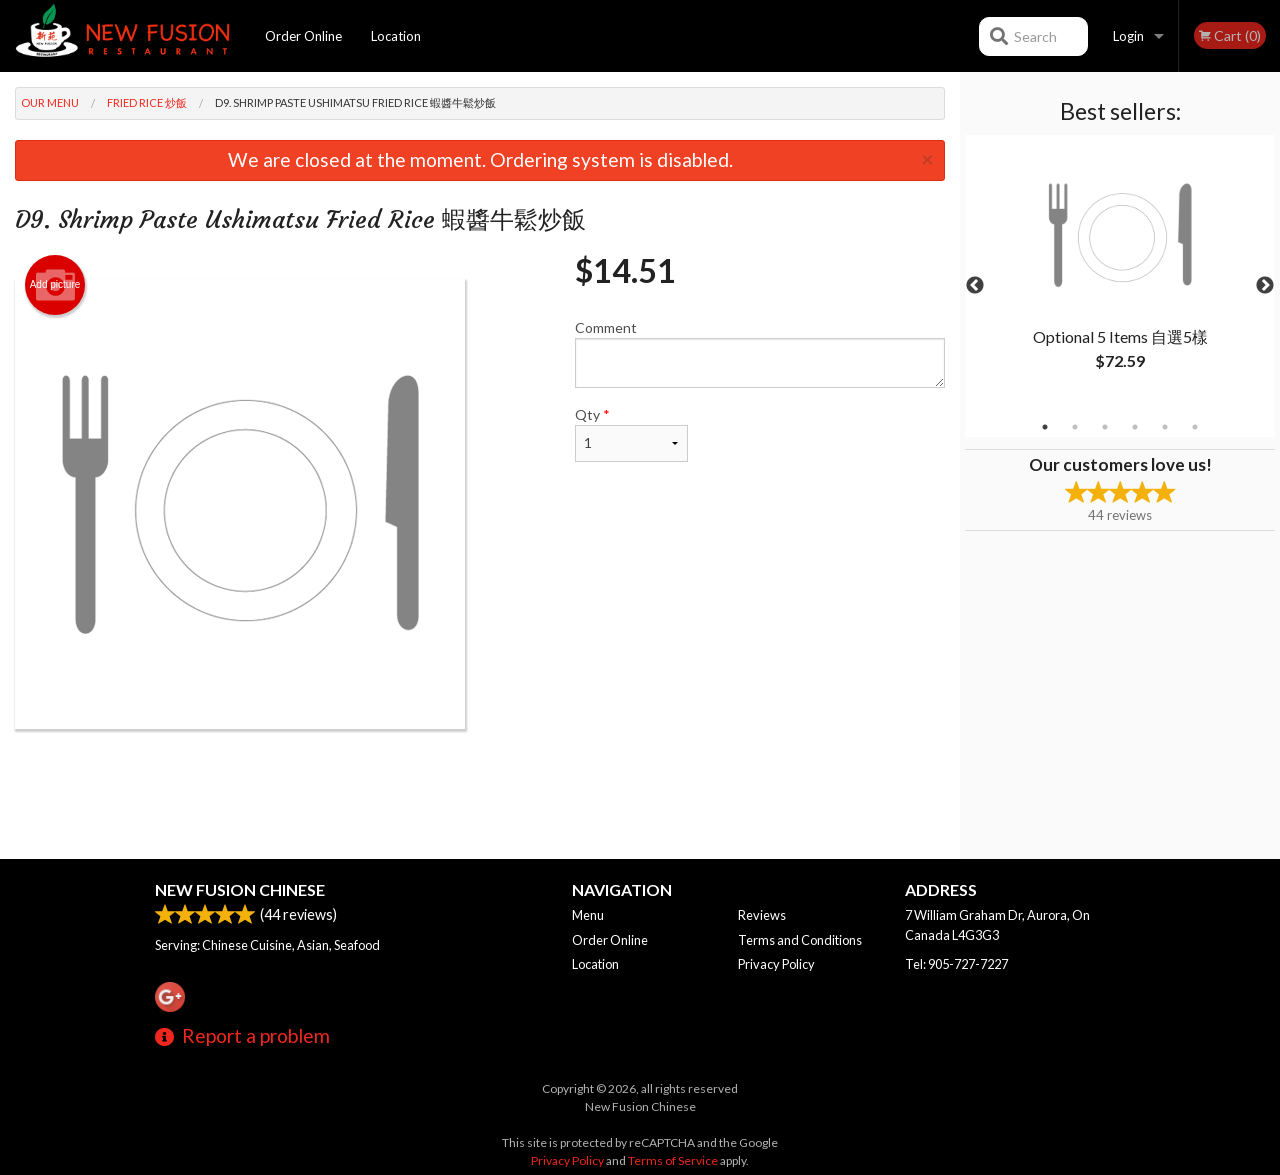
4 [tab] (1135, 427)
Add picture (55, 285)
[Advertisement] (480, 794)
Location (396, 36)
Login (1128, 36)
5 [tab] (1165, 427)
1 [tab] (1045, 427)
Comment (760, 353)
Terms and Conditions (800, 940)
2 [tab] (1075, 427)
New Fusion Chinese (240, 889)
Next (1265, 286)
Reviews (762, 915)
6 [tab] (1195, 427)
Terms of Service (673, 1160)
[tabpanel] (1120, 274)
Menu (588, 915)
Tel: (956, 964)
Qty (631, 434)
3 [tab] (1105, 427)
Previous (975, 286)
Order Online (303, 36)
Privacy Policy (776, 964)
